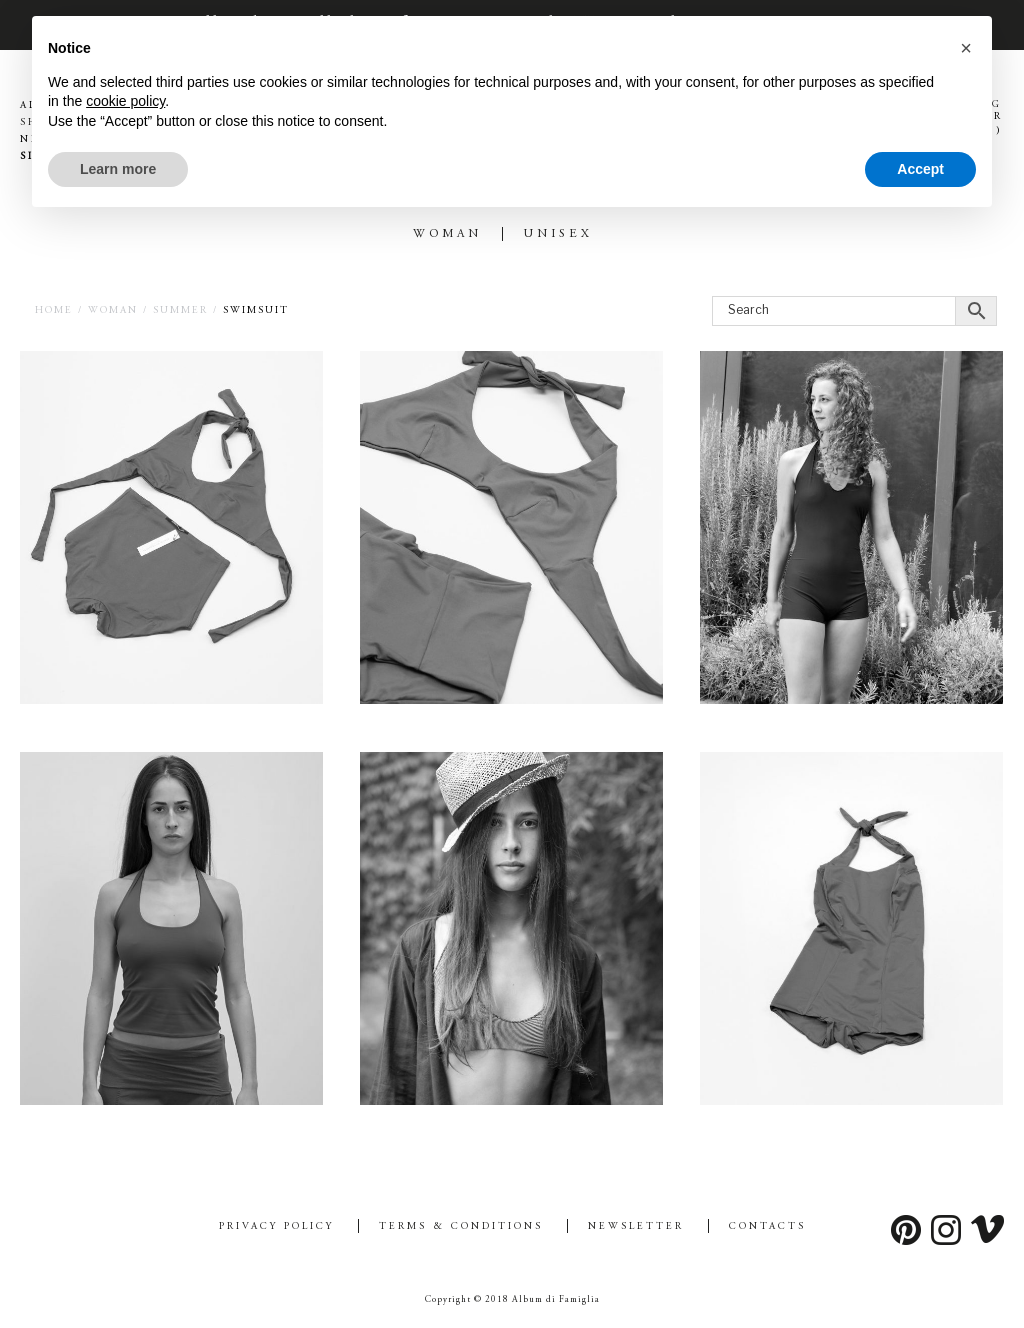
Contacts (767, 1227)
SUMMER (180, 311)
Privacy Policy (276, 1227)
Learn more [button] (118, 169)
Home (54, 311)
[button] (966, 48)
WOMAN (447, 234)
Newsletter (636, 1227)
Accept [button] (920, 169)
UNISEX (558, 234)
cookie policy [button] (125, 101)
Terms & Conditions (461, 1227)
